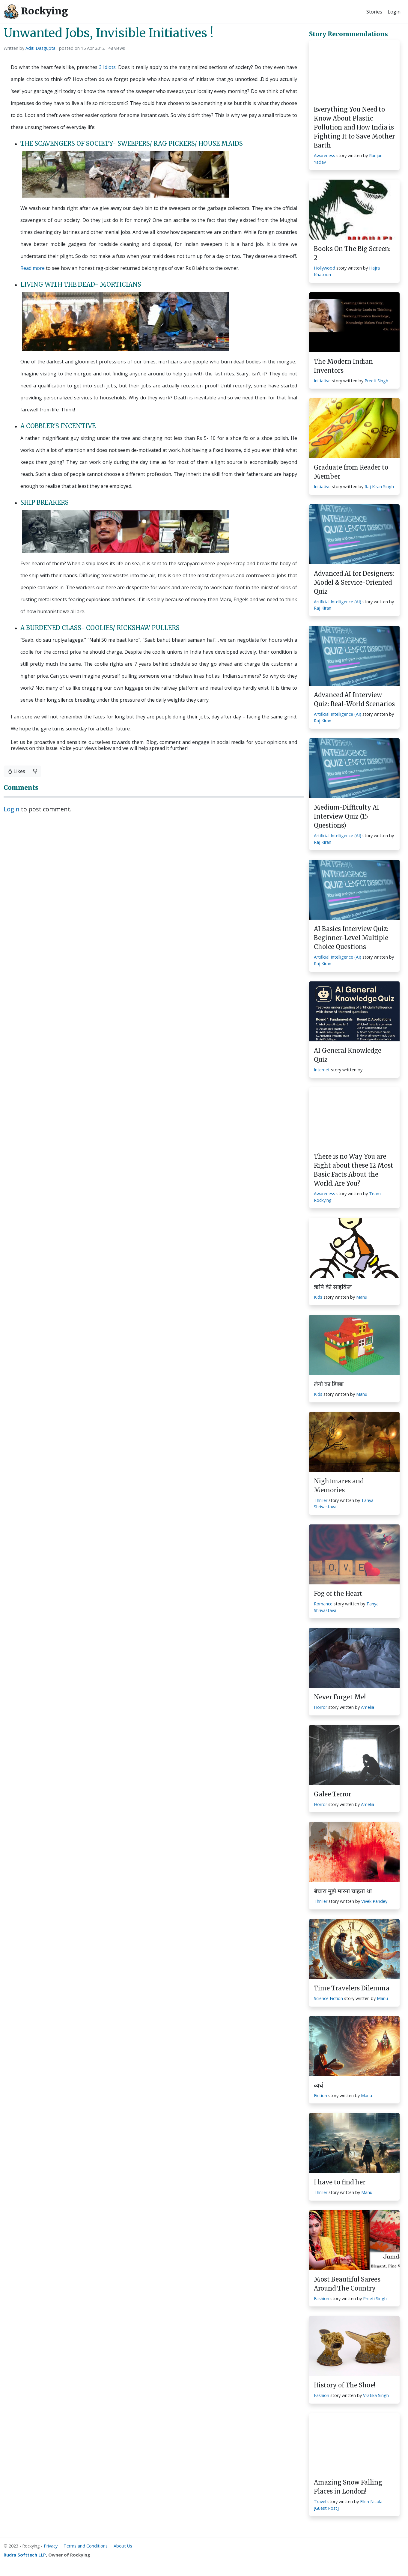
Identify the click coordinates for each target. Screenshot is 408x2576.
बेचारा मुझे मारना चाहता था (343, 1891)
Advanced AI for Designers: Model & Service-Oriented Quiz (354, 582)
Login (394, 11)
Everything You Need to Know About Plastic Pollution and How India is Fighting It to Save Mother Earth (354, 127)
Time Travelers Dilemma (351, 1988)
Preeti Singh (376, 381)
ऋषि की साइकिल (333, 1287)
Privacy (51, 2546)
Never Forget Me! (340, 1697)
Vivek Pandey (374, 1901)
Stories (374, 11)
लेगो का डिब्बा (329, 1384)
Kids (318, 1297)
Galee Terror (332, 1794)
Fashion (321, 2298)
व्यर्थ (318, 2085)
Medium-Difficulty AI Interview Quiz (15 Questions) (346, 816)
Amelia (367, 1707)
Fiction (320, 2095)
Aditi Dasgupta (40, 48)
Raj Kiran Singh (379, 486)
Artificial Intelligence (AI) (337, 601)
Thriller (320, 1500)
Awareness (324, 155)
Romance (323, 1604)
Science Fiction (328, 1998)
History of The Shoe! (344, 2385)
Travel (320, 2501)
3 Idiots (107, 67)
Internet (322, 1070)
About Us (123, 2546)
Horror (320, 1707)
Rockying (36, 11)
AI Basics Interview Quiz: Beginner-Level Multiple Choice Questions (351, 938)
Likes (16, 771)
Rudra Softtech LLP (25, 2555)
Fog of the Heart (338, 1593)
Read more (32, 268)
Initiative (322, 381)
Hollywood (324, 268)
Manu (361, 1297)
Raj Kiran (322, 608)
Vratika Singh (376, 2395)
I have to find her (339, 2182)
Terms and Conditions (86, 2546)
